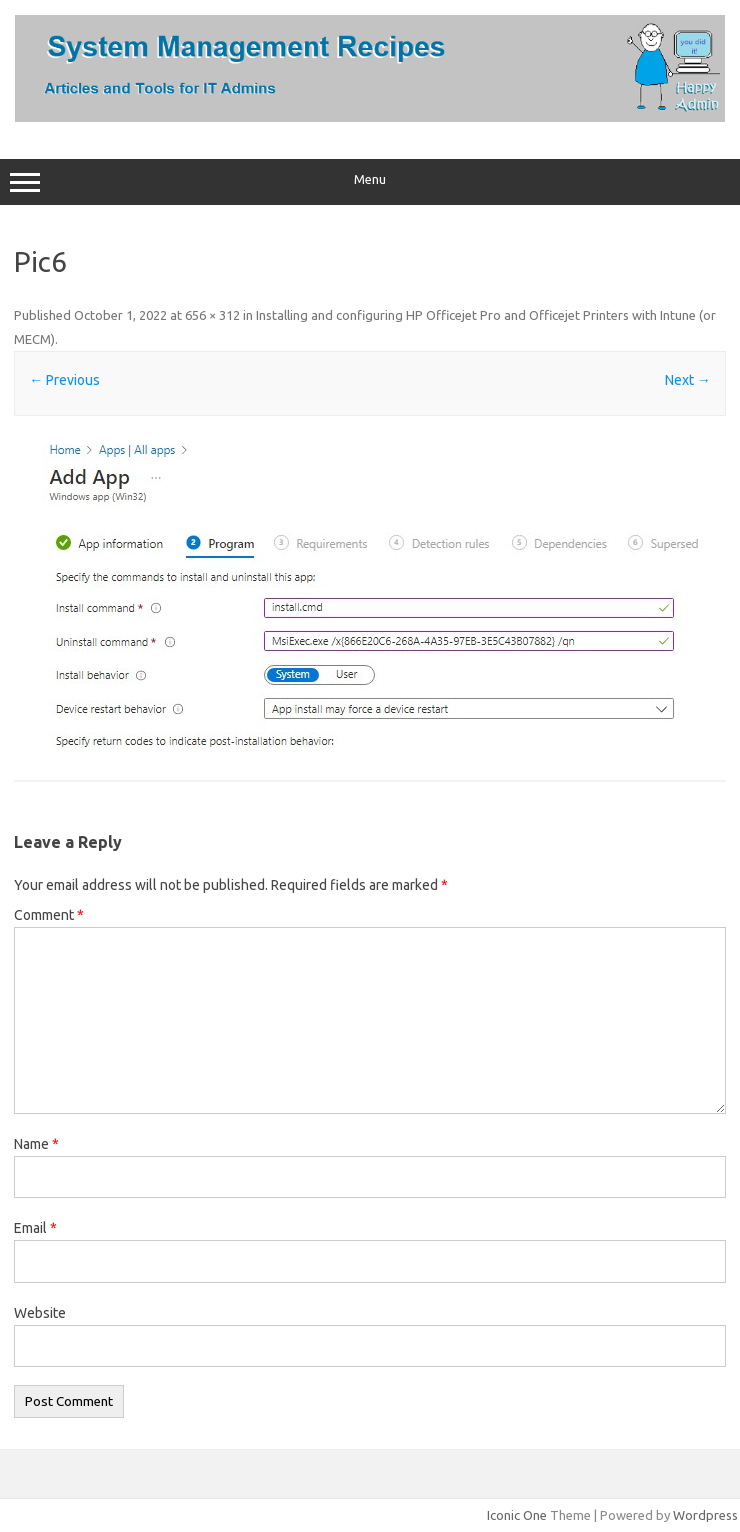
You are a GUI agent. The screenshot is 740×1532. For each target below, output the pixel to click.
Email (35, 1228)
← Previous (64, 380)
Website (40, 1313)
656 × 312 (212, 315)
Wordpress (705, 1515)
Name (36, 1144)
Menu (370, 182)
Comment (49, 915)
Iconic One (517, 1515)
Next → (688, 380)
